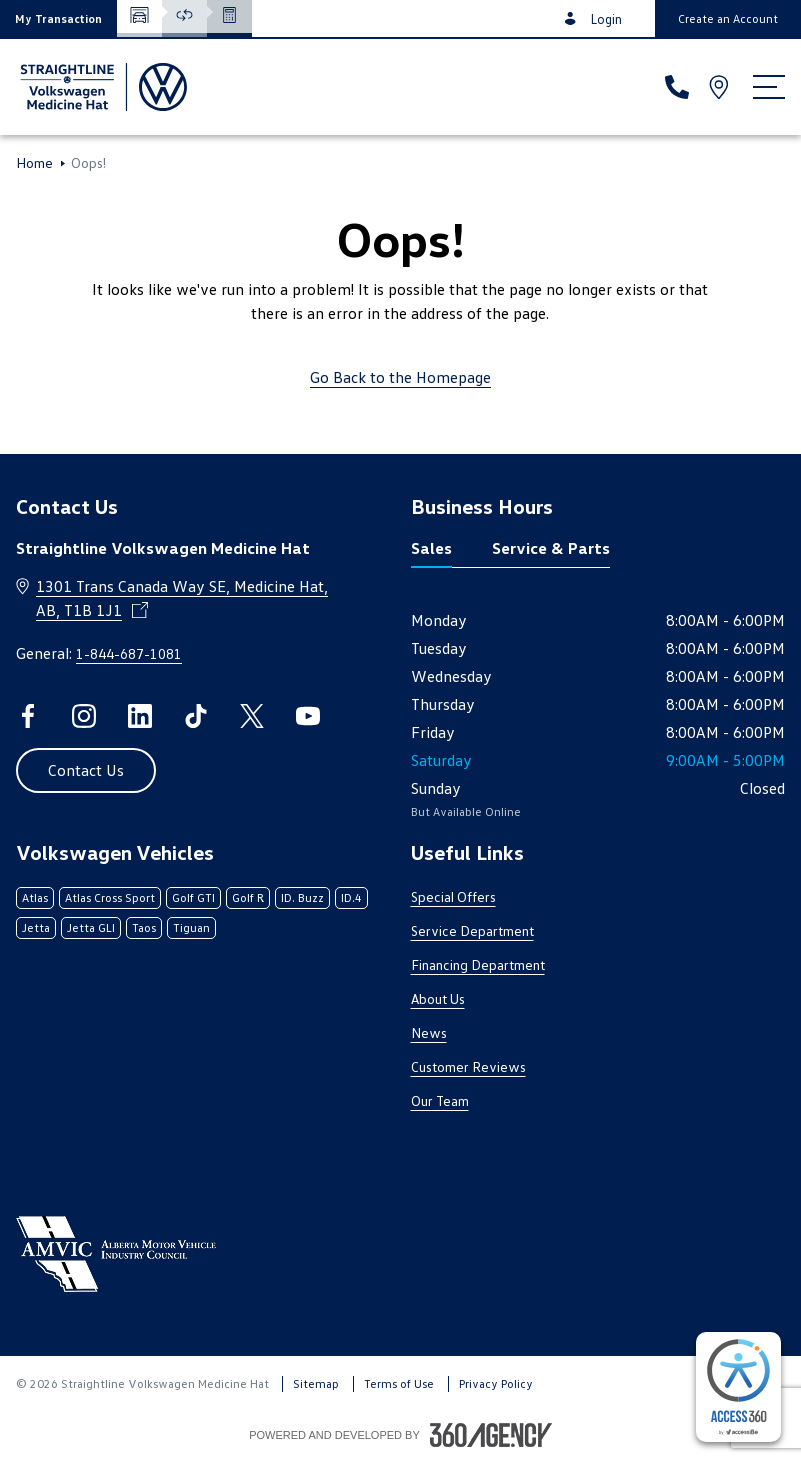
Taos (144, 927)
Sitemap (316, 1383)
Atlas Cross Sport (110, 897)
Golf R (248, 897)
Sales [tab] (431, 548)
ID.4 (351, 897)
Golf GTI (193, 897)
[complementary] (738, 1387)
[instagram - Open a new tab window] (84, 716)
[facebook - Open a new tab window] (28, 716)
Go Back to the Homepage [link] (400, 377)
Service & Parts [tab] (551, 548)
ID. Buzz (302, 897)
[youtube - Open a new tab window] (308, 716)
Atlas (35, 897)
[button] (58, 18)
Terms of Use (399, 1383)
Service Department (472, 930)
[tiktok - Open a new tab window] (196, 716)
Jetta (36, 927)
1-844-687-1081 (129, 653)
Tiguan (191, 927)
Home (34, 163)
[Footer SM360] (491, 1435)
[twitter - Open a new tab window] (252, 716)
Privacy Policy (496, 1383)
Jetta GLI (91, 927)
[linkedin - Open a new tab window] (140, 716)
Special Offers (453, 896)
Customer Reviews (468, 1066)
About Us (438, 998)
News (429, 1032)
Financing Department (478, 964)
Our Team (440, 1100)
